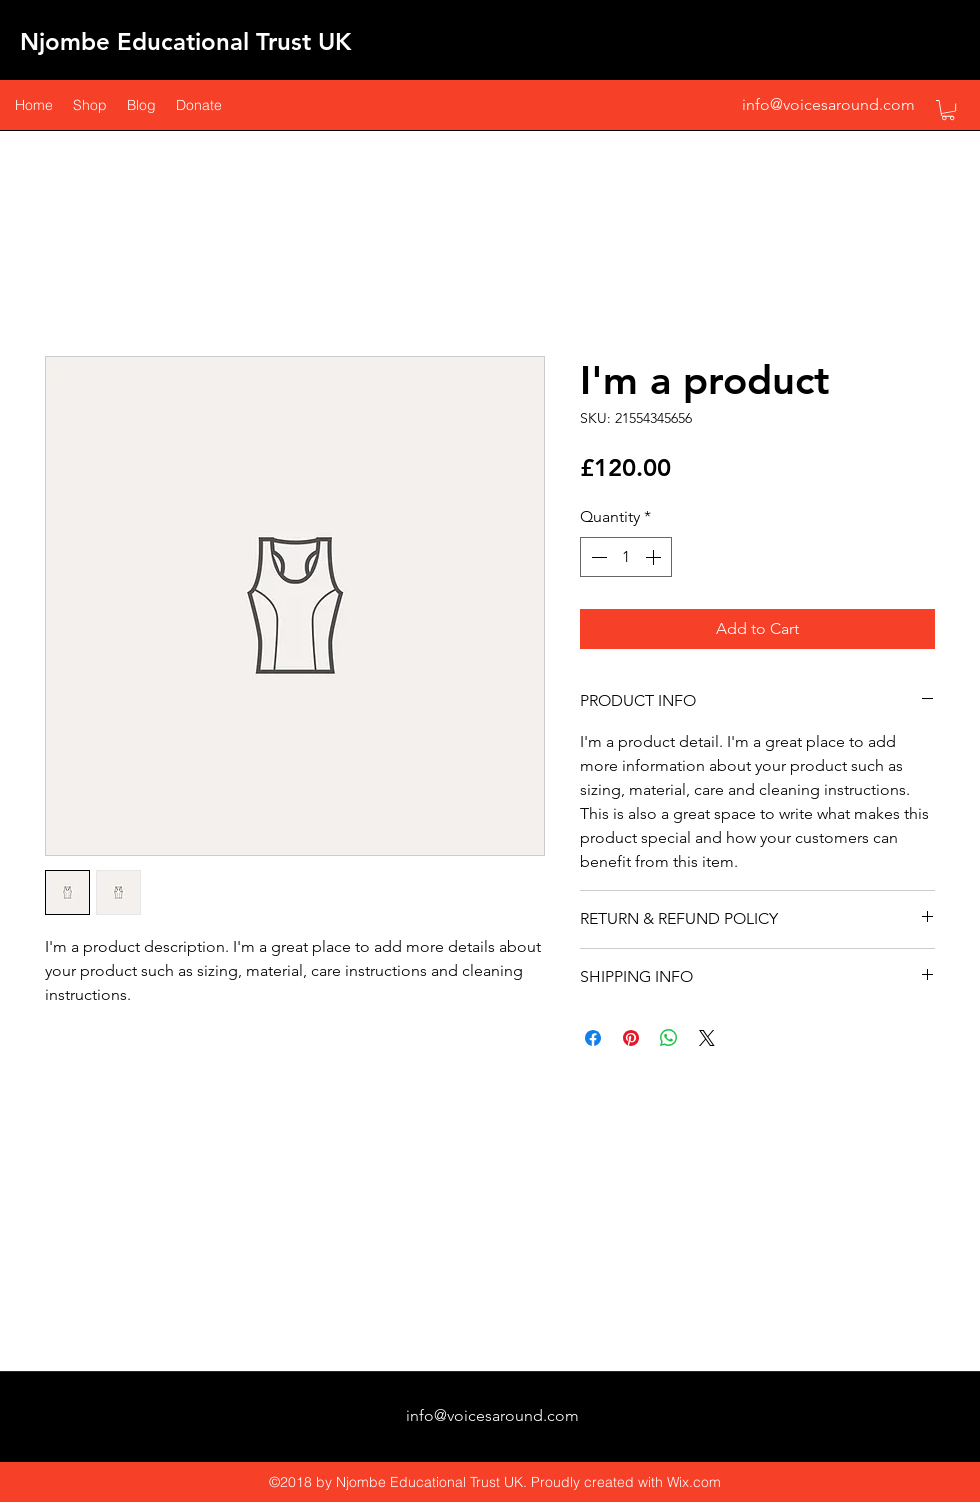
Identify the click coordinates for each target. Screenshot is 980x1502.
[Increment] (655, 557)
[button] (948, 110)
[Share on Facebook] (593, 1038)
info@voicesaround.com (828, 104)
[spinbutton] (626, 557)
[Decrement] (597, 557)
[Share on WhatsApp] (669, 1038)
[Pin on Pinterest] (631, 1038)
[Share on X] (707, 1038)
